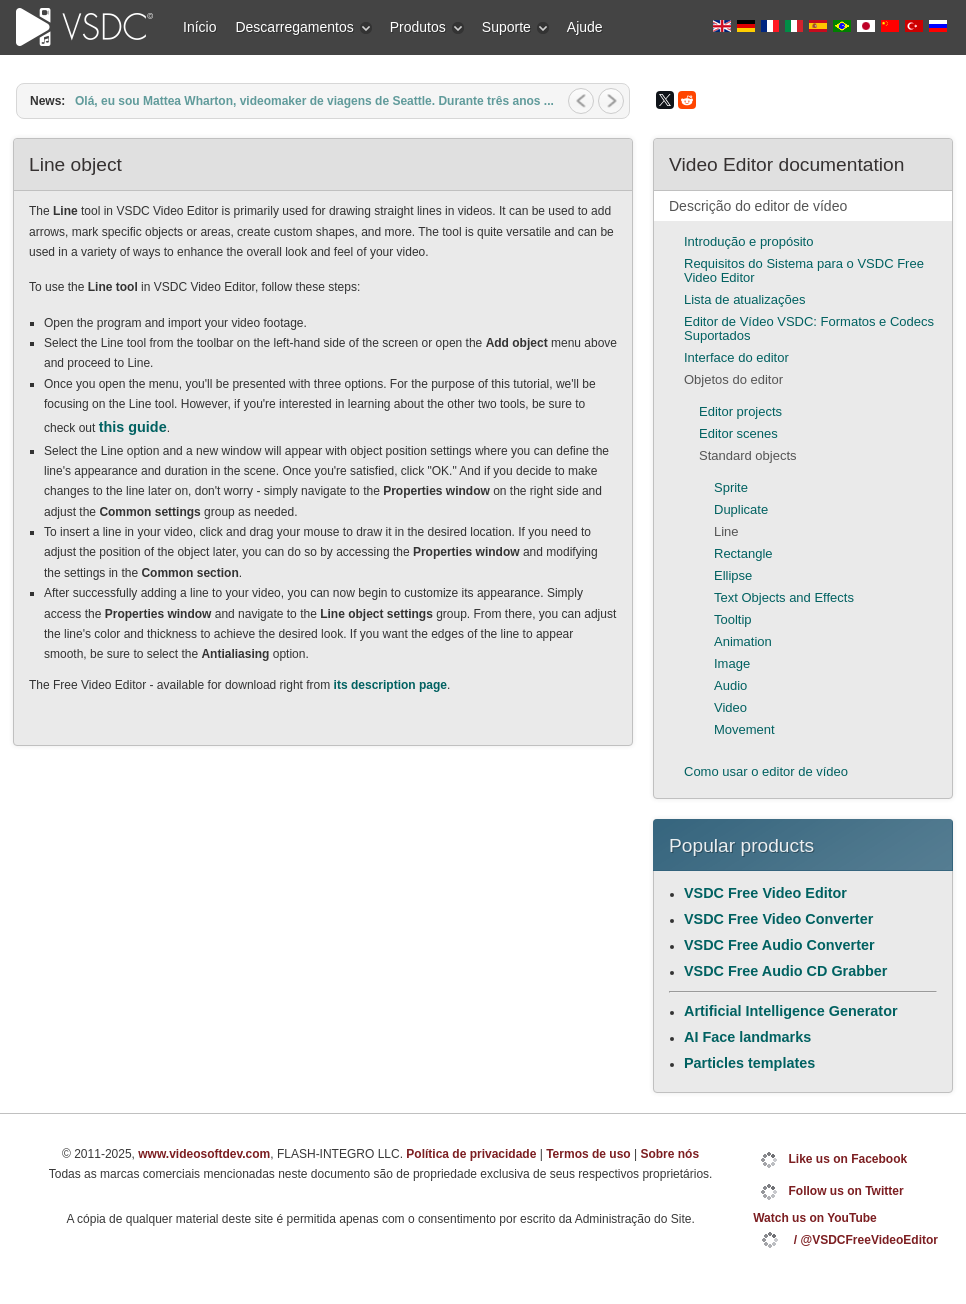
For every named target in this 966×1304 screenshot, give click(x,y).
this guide (133, 427)
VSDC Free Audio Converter (779, 945)
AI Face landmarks (747, 1037)
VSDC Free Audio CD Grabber (785, 971)
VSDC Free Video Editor (765, 893)
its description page (390, 685)
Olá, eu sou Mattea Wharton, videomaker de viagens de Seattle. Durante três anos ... (314, 101)
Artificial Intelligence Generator (791, 1011)
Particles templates (749, 1063)
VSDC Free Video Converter (778, 919)
